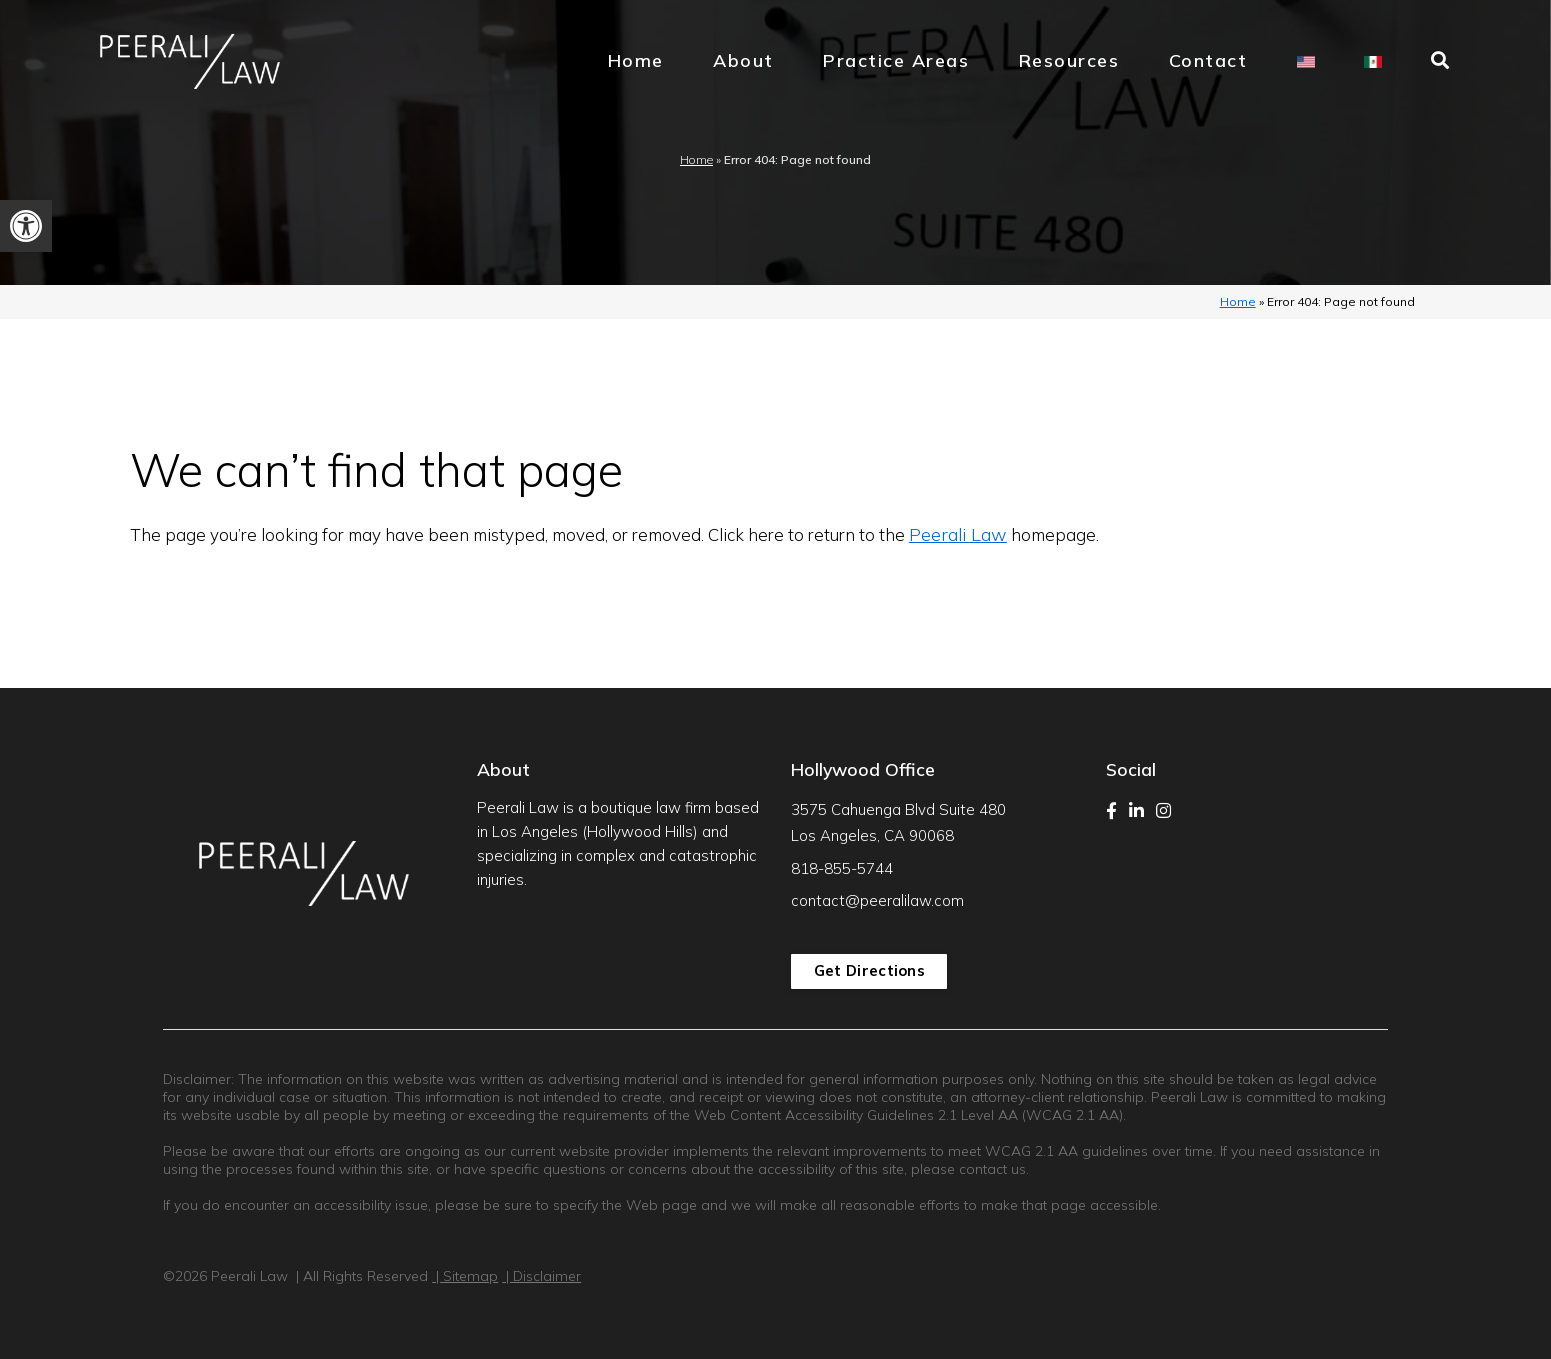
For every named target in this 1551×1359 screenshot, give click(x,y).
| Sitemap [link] (465, 1276)
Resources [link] (1069, 60)
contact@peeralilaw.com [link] (877, 900)
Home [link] (636, 60)
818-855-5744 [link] (842, 868)
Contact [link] (1208, 60)
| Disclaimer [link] (541, 1276)
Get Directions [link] (869, 970)
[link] (26, 226)
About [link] (743, 60)
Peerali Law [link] (958, 534)
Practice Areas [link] (896, 60)
